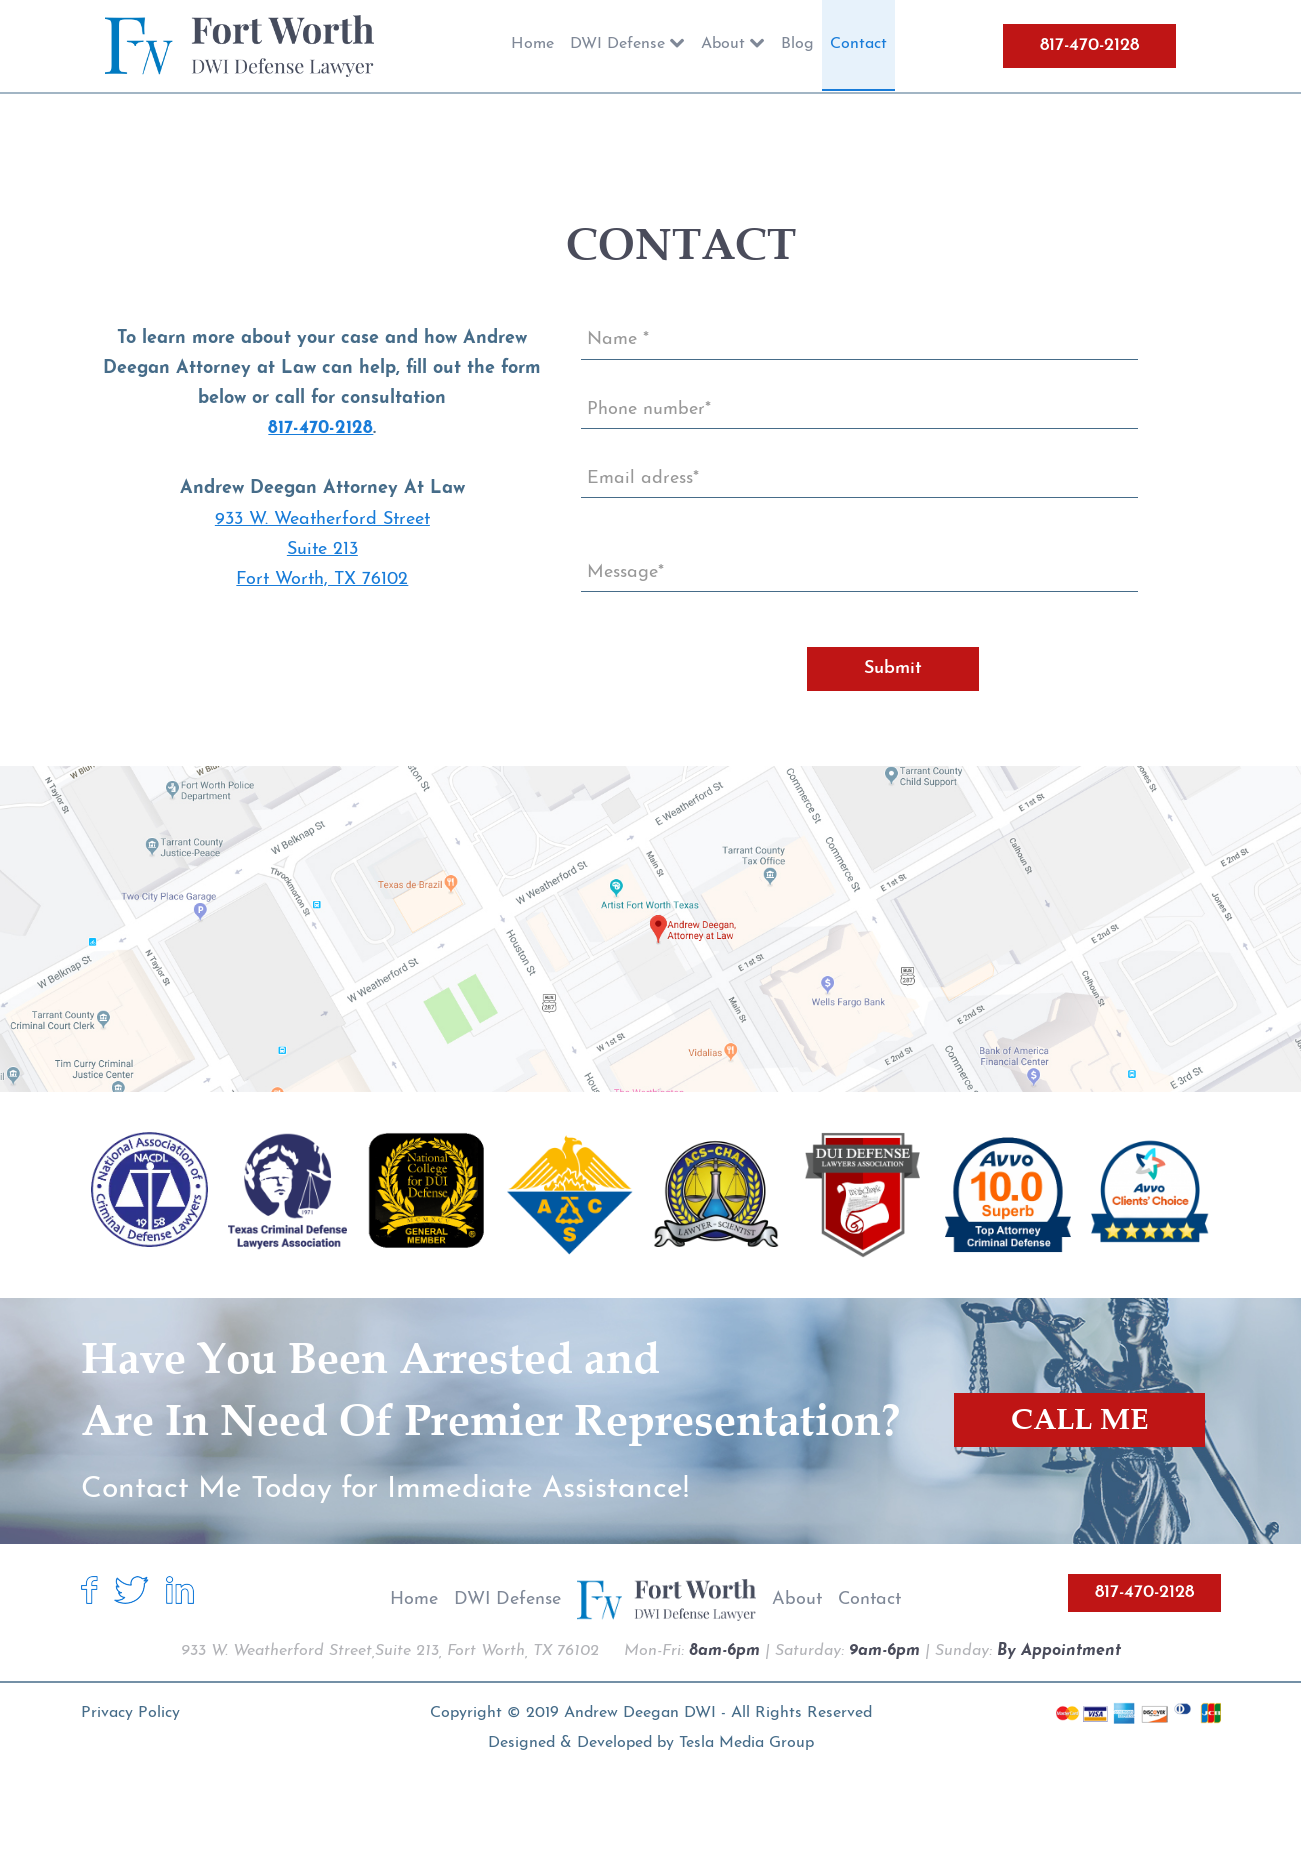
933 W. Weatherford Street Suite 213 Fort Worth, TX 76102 (322, 549)
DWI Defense (507, 1599)
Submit (893, 668)
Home (414, 1599)
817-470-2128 (1089, 45)
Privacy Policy (130, 1713)
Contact (869, 1599)
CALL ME (1079, 1419)
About (797, 1599)
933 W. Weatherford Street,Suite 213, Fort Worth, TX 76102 (390, 1651)
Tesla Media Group (746, 1743)
